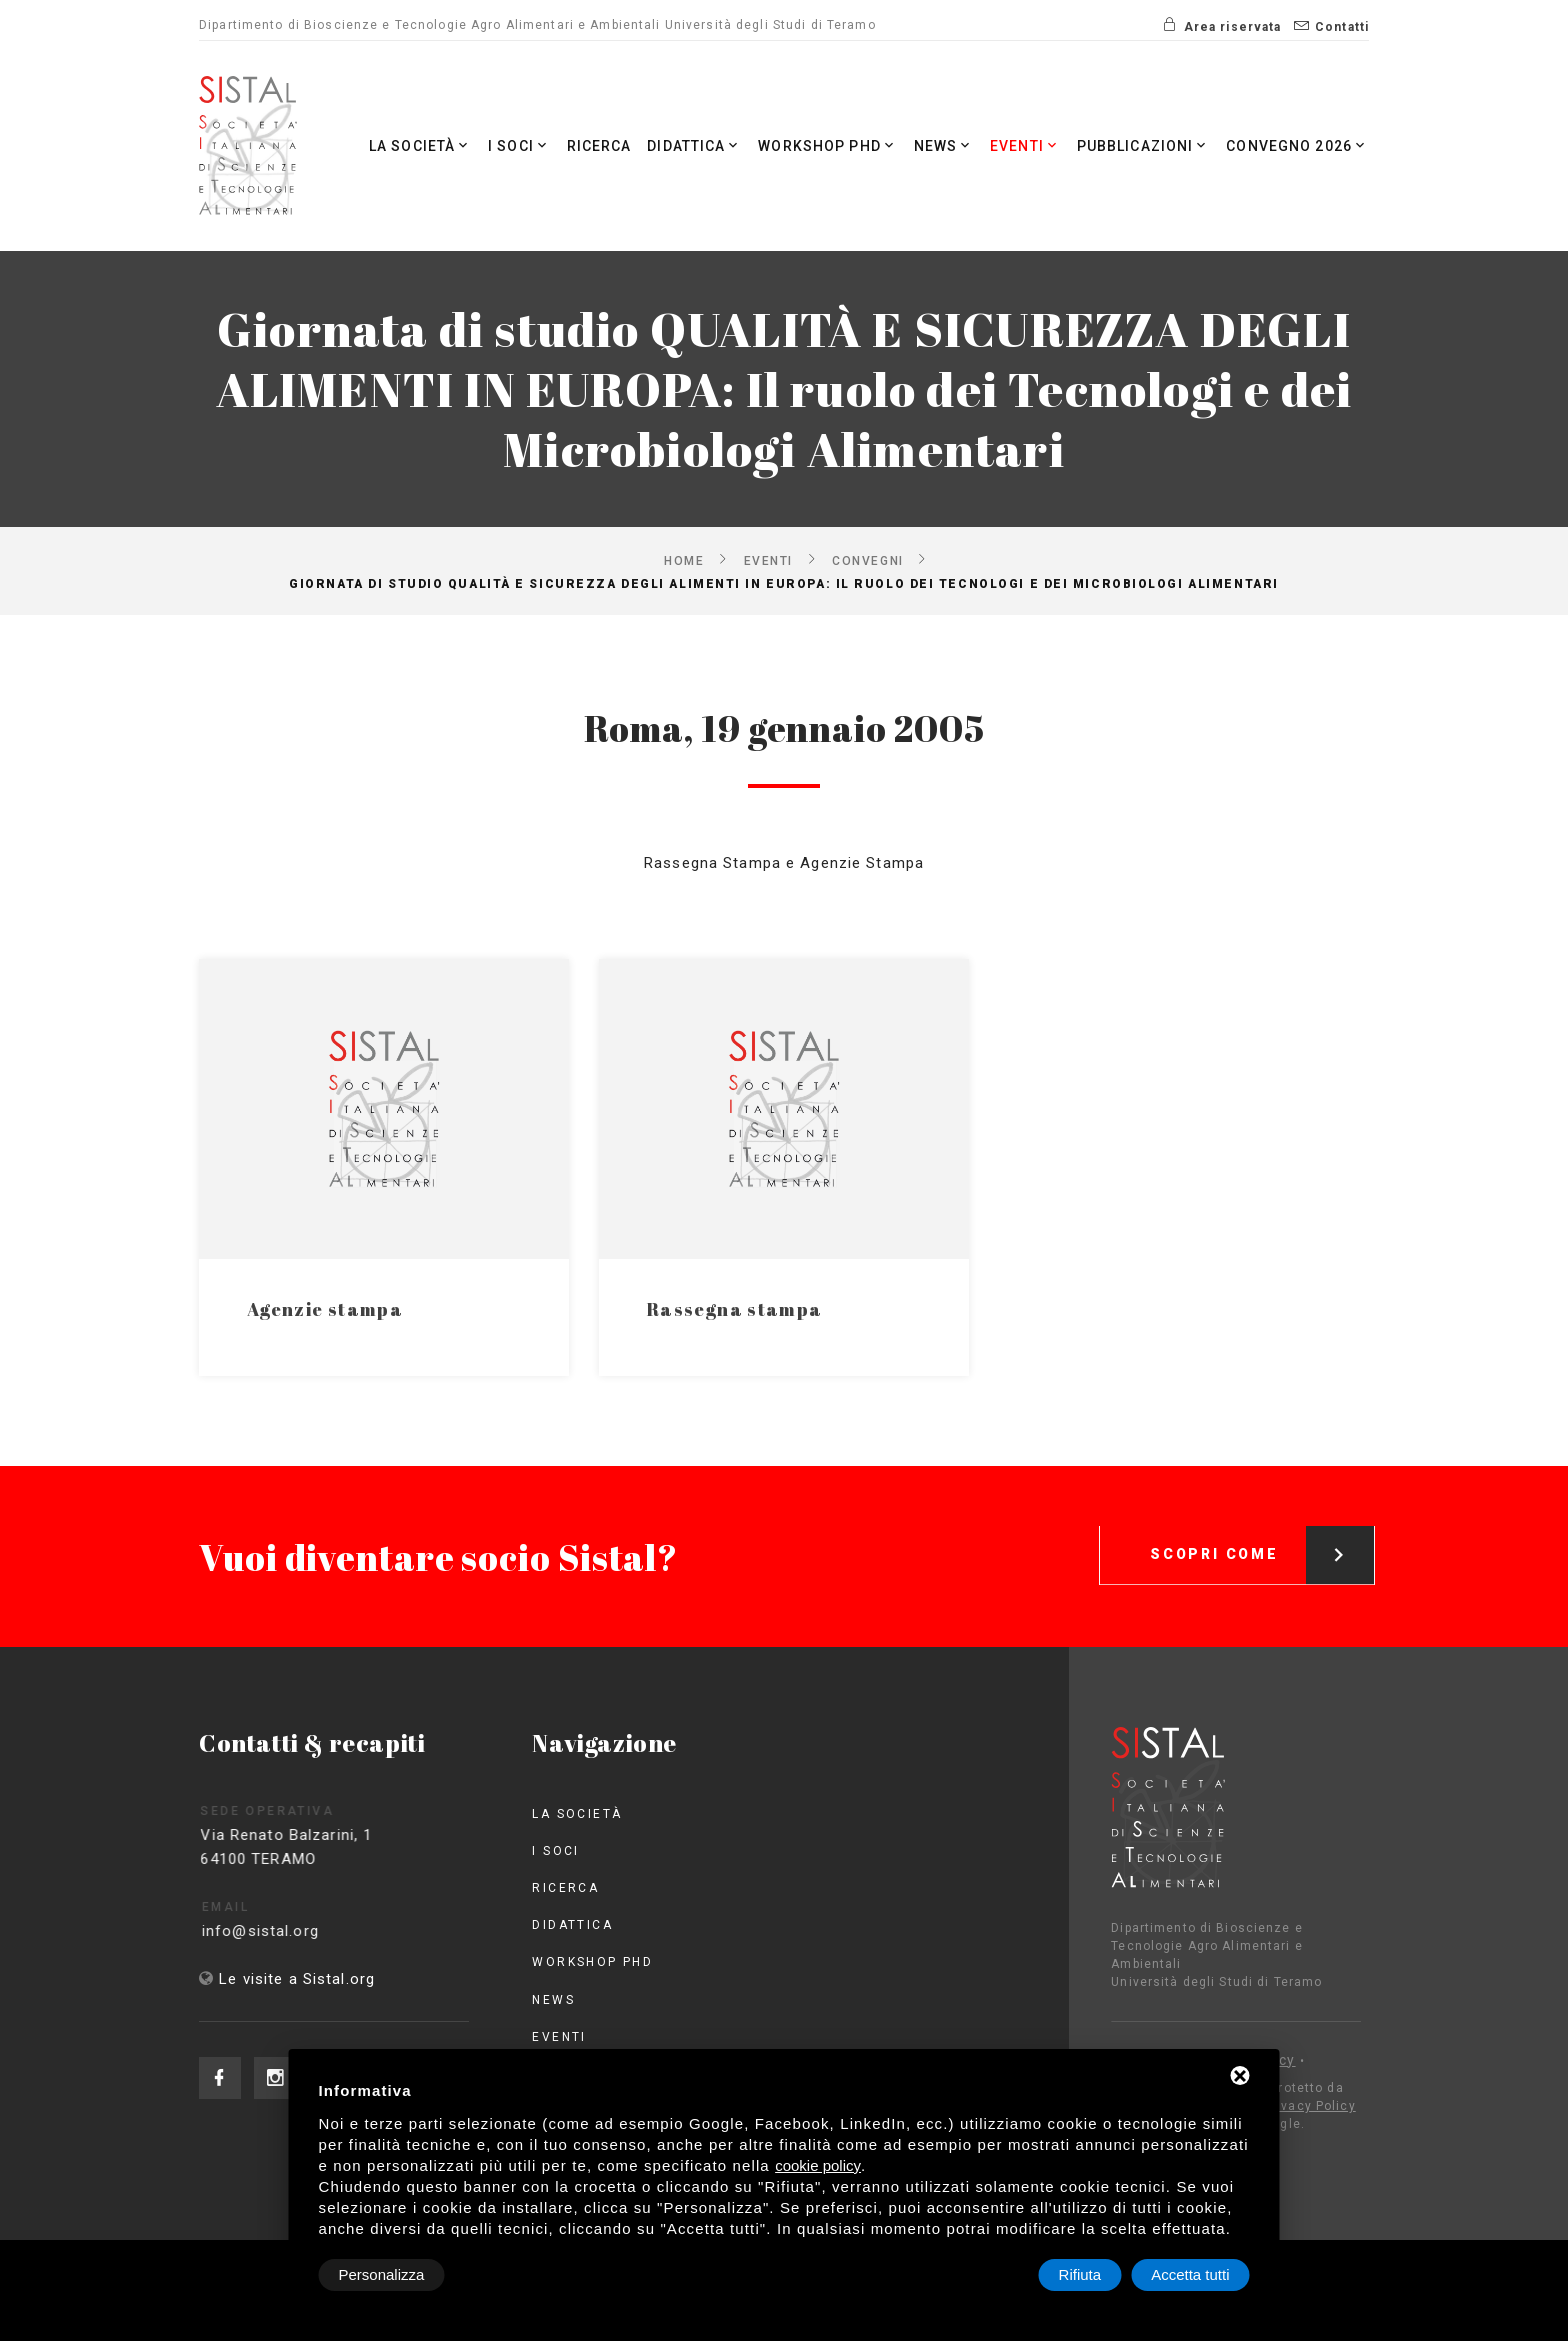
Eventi (1025, 145)
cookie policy (818, 2165)
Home (684, 560)
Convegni (867, 560)
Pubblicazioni (1144, 145)
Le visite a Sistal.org (297, 1979)
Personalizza (382, 2274)
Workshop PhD (828, 145)
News (944, 145)
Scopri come (1262, 1527)
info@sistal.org (288, 1931)
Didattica (694, 145)
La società (420, 145)
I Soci (519, 145)
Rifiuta (1080, 2274)
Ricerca (599, 146)
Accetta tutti (1190, 2274)
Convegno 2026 (1297, 145)
